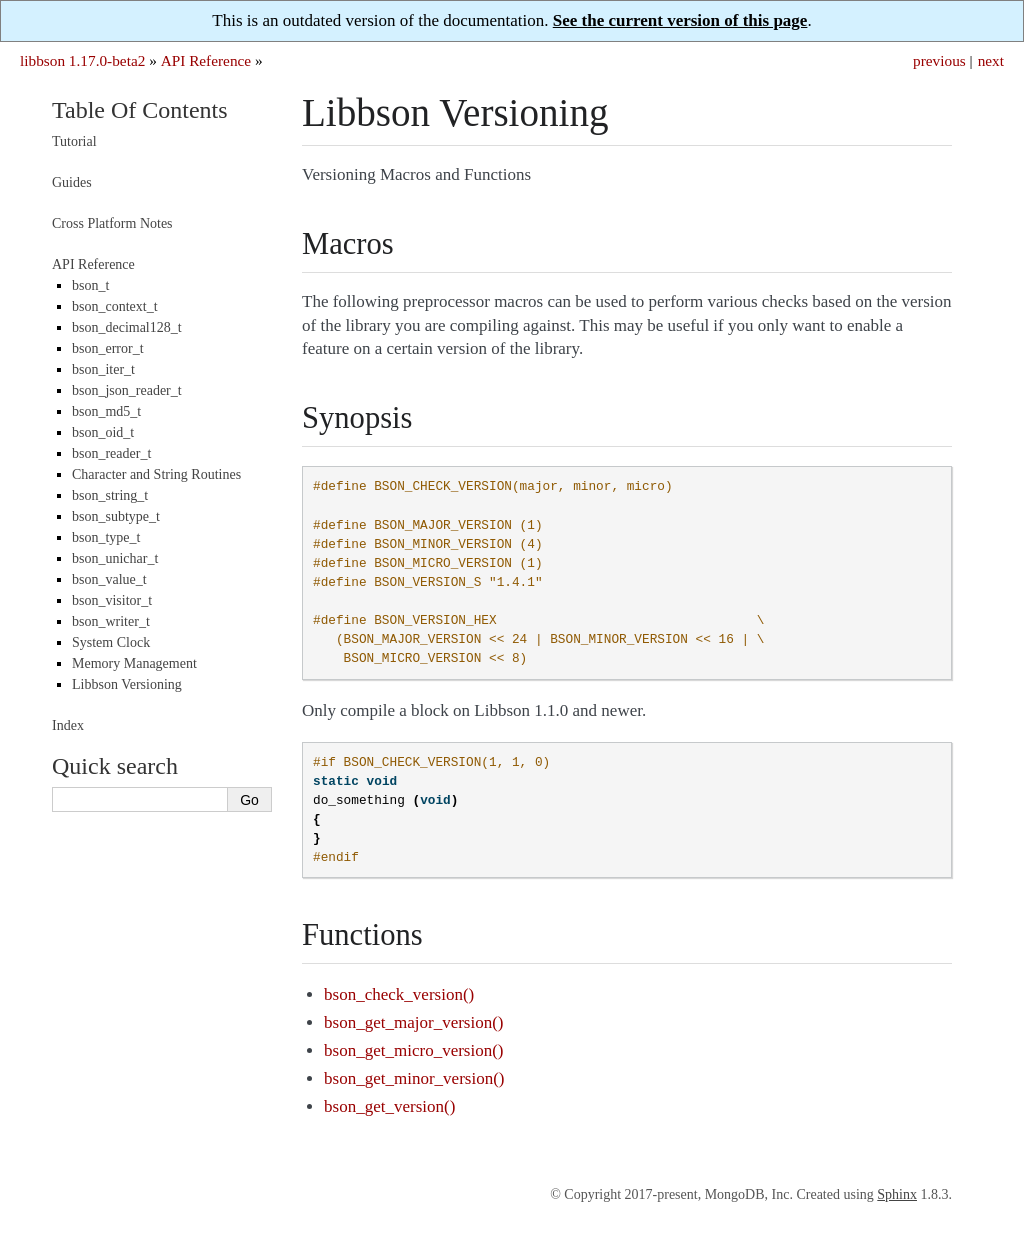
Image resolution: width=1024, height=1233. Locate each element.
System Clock (111, 642)
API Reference (206, 60)
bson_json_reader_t (127, 390)
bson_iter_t (103, 369)
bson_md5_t (106, 411)
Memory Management (134, 663)
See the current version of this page (680, 20)
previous (939, 60)
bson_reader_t (111, 453)
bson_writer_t (111, 621)
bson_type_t (106, 537)
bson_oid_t (103, 432)
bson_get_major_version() (413, 1022)
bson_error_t (108, 348)
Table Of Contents (140, 110)
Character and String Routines (156, 474)
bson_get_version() (389, 1106)
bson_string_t (110, 495)
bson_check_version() (399, 994)
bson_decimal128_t (127, 327)
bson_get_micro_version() (413, 1050)
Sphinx (897, 1194)
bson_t (90, 285)
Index (68, 725)
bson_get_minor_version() (414, 1078)
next (991, 60)
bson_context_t (115, 306)
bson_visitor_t (112, 600)
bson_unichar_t (115, 558)
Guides (72, 182)
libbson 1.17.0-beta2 (82, 60)
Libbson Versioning (127, 684)
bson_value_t (109, 579)
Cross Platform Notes (112, 223)
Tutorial (74, 141)
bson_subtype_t (116, 516)
